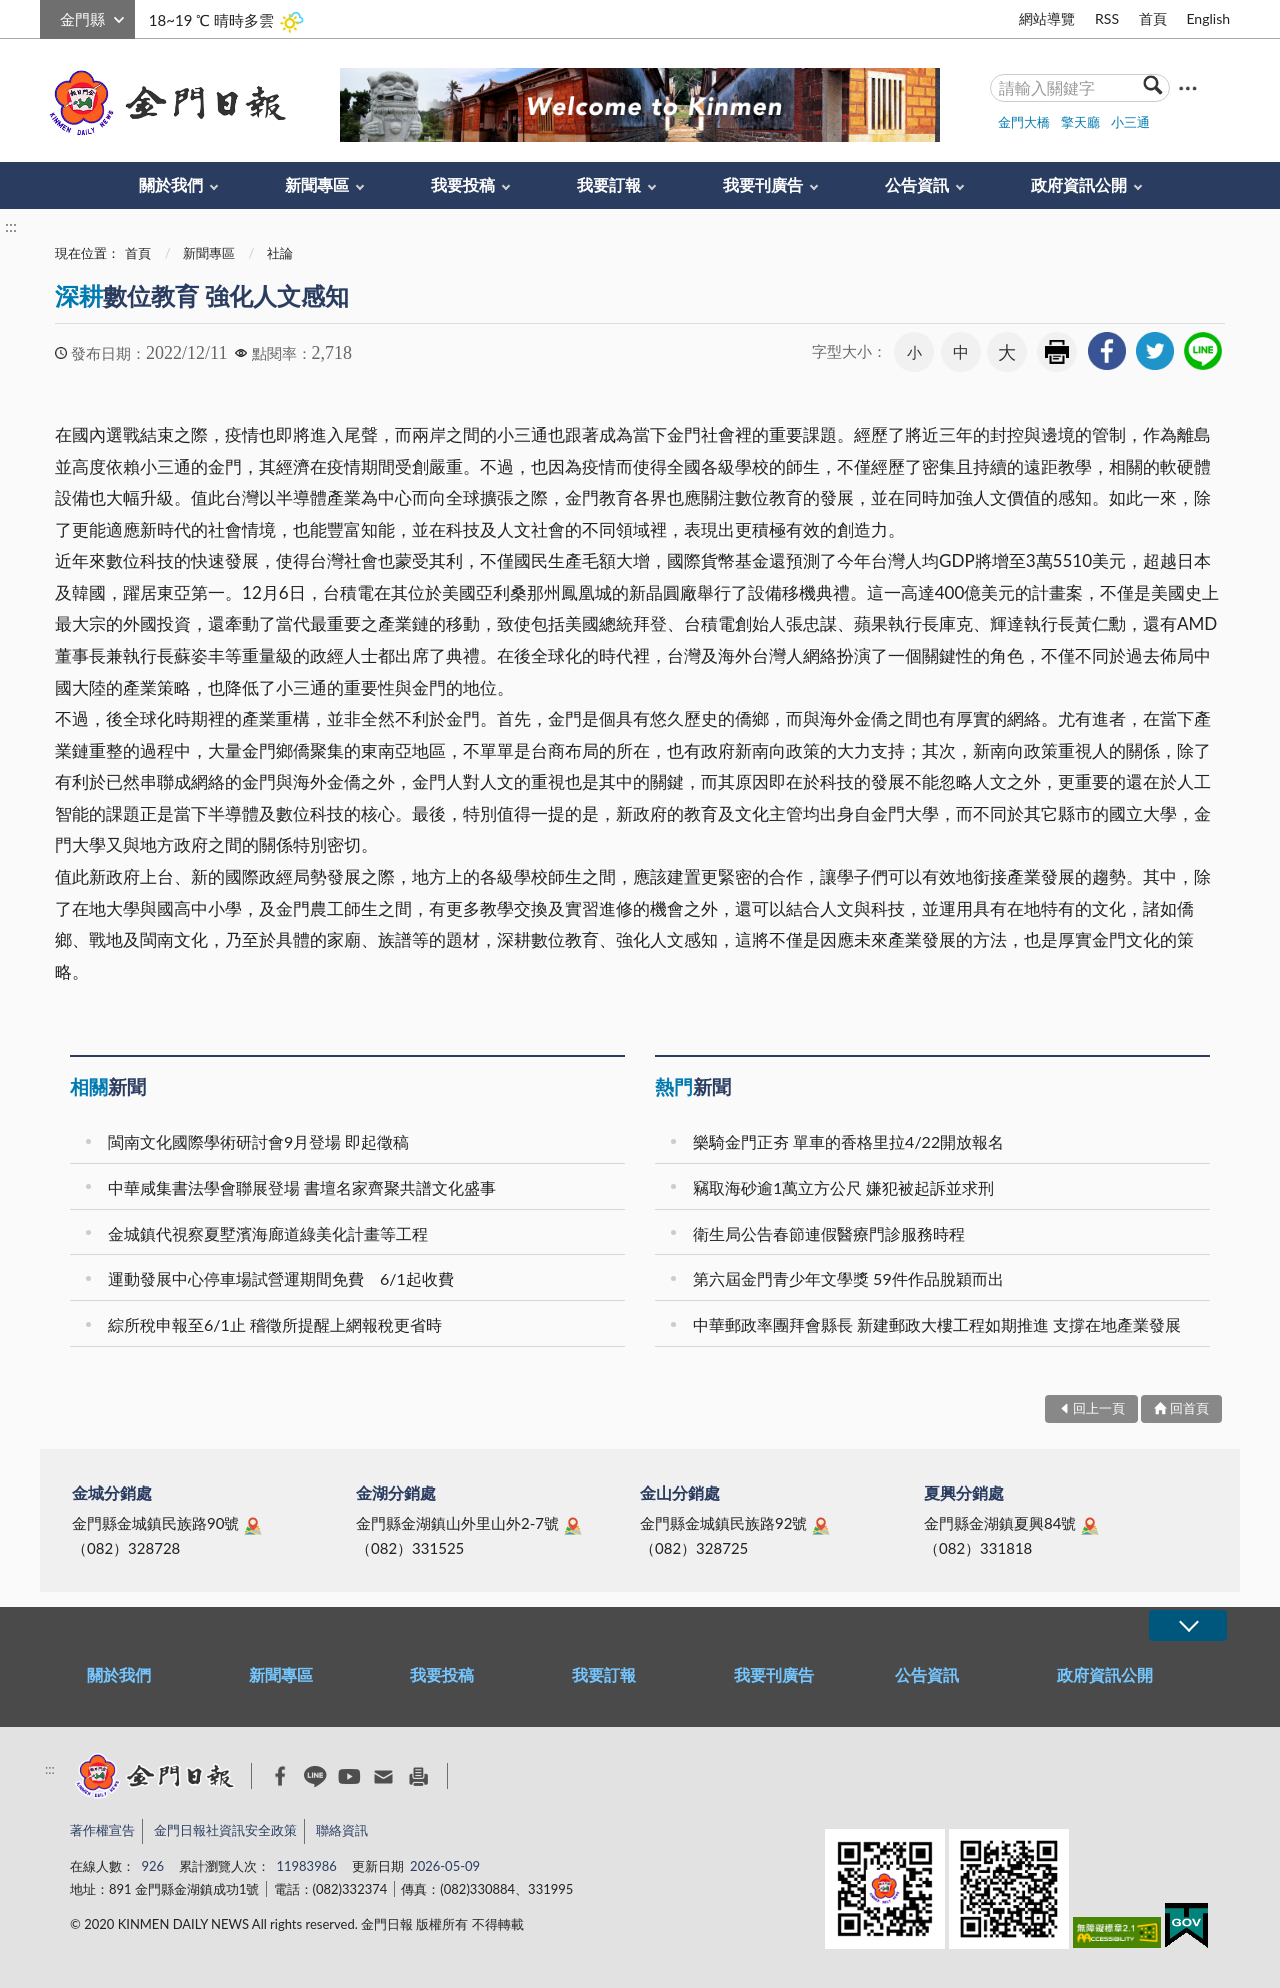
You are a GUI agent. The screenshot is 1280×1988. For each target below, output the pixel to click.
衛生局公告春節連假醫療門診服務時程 (829, 1233)
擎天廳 (1080, 122)
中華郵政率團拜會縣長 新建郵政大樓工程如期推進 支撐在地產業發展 (937, 1324)
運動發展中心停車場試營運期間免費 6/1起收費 (281, 1278)
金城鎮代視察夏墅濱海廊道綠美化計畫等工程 (268, 1233)
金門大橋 (1024, 122)
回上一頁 (1099, 1408)
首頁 (1153, 18)
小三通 (1130, 122)
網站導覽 (1047, 18)
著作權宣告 (102, 1830)
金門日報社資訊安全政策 (225, 1830)
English (1208, 18)
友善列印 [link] (1057, 352)
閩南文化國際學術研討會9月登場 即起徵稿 (258, 1141)
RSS (1107, 18)
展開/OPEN (1188, 1625)
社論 (280, 253)
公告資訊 (917, 184)
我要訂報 (609, 184)
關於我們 (171, 184)
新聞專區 (317, 184)
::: (51, 16)
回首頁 (1189, 1408)
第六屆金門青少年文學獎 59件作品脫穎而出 (848, 1278)
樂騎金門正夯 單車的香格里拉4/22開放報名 (848, 1141)
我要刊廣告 (763, 184)
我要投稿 (463, 184)
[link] (1107, 351)
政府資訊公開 (1079, 184)
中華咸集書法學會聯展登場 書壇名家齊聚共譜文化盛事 (302, 1187)
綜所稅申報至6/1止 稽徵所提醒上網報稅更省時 (275, 1324)
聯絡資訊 (342, 1830)
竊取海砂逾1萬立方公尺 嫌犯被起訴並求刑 (843, 1187)
